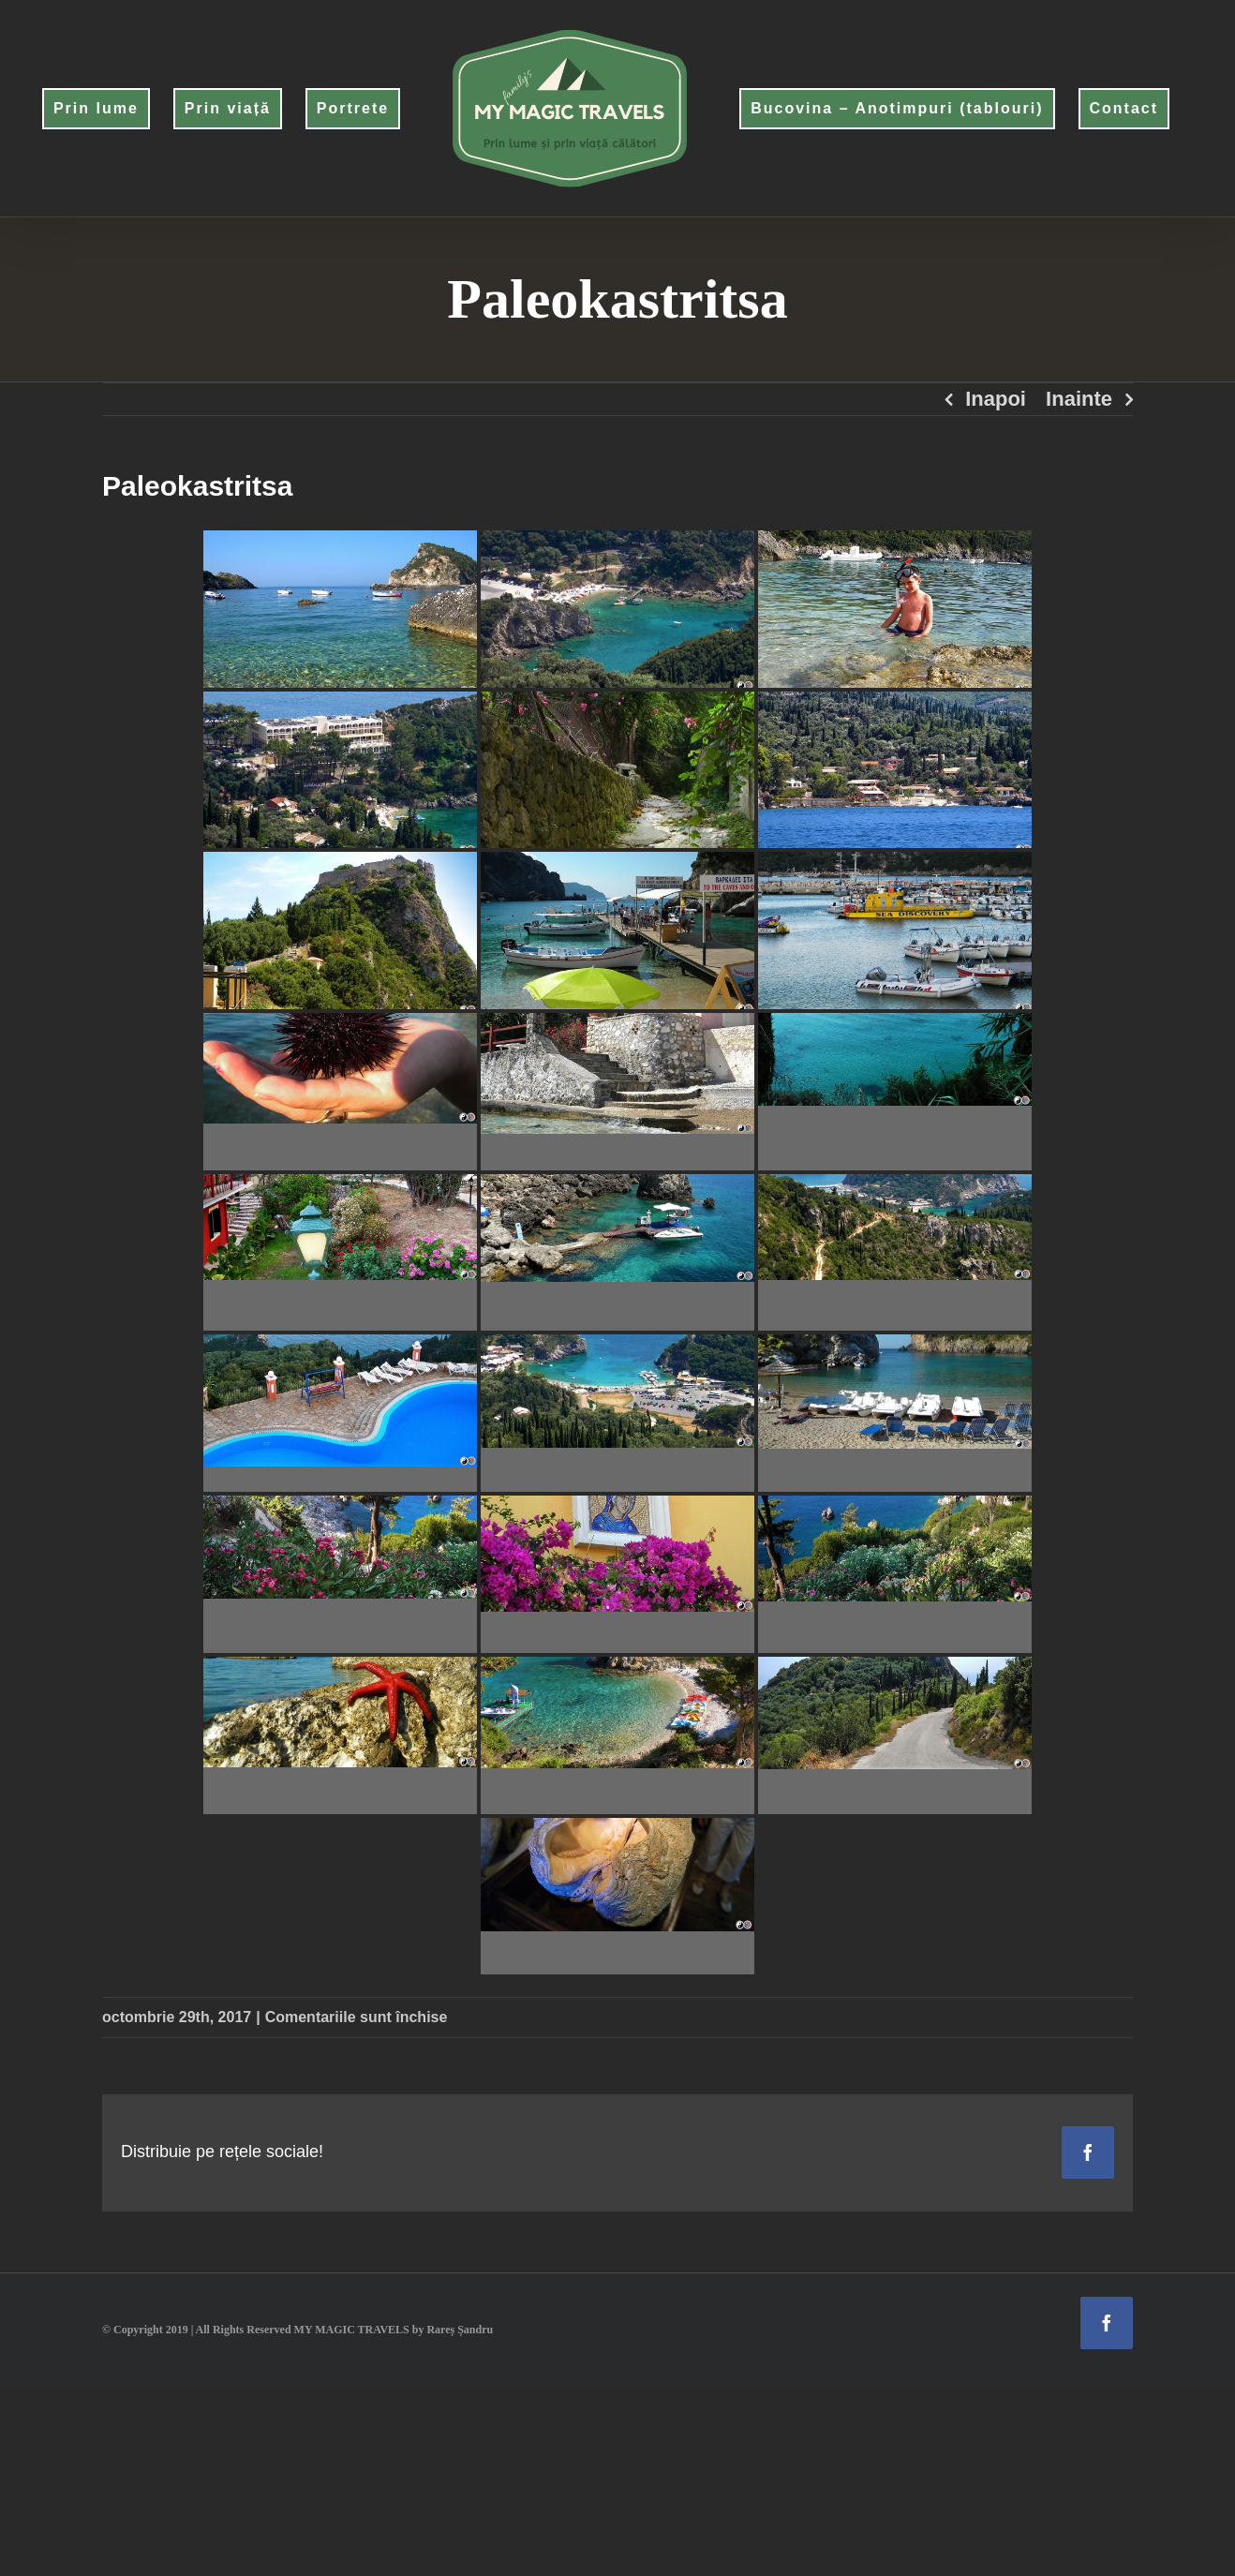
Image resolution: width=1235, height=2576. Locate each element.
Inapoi (995, 398)
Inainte (1079, 398)
